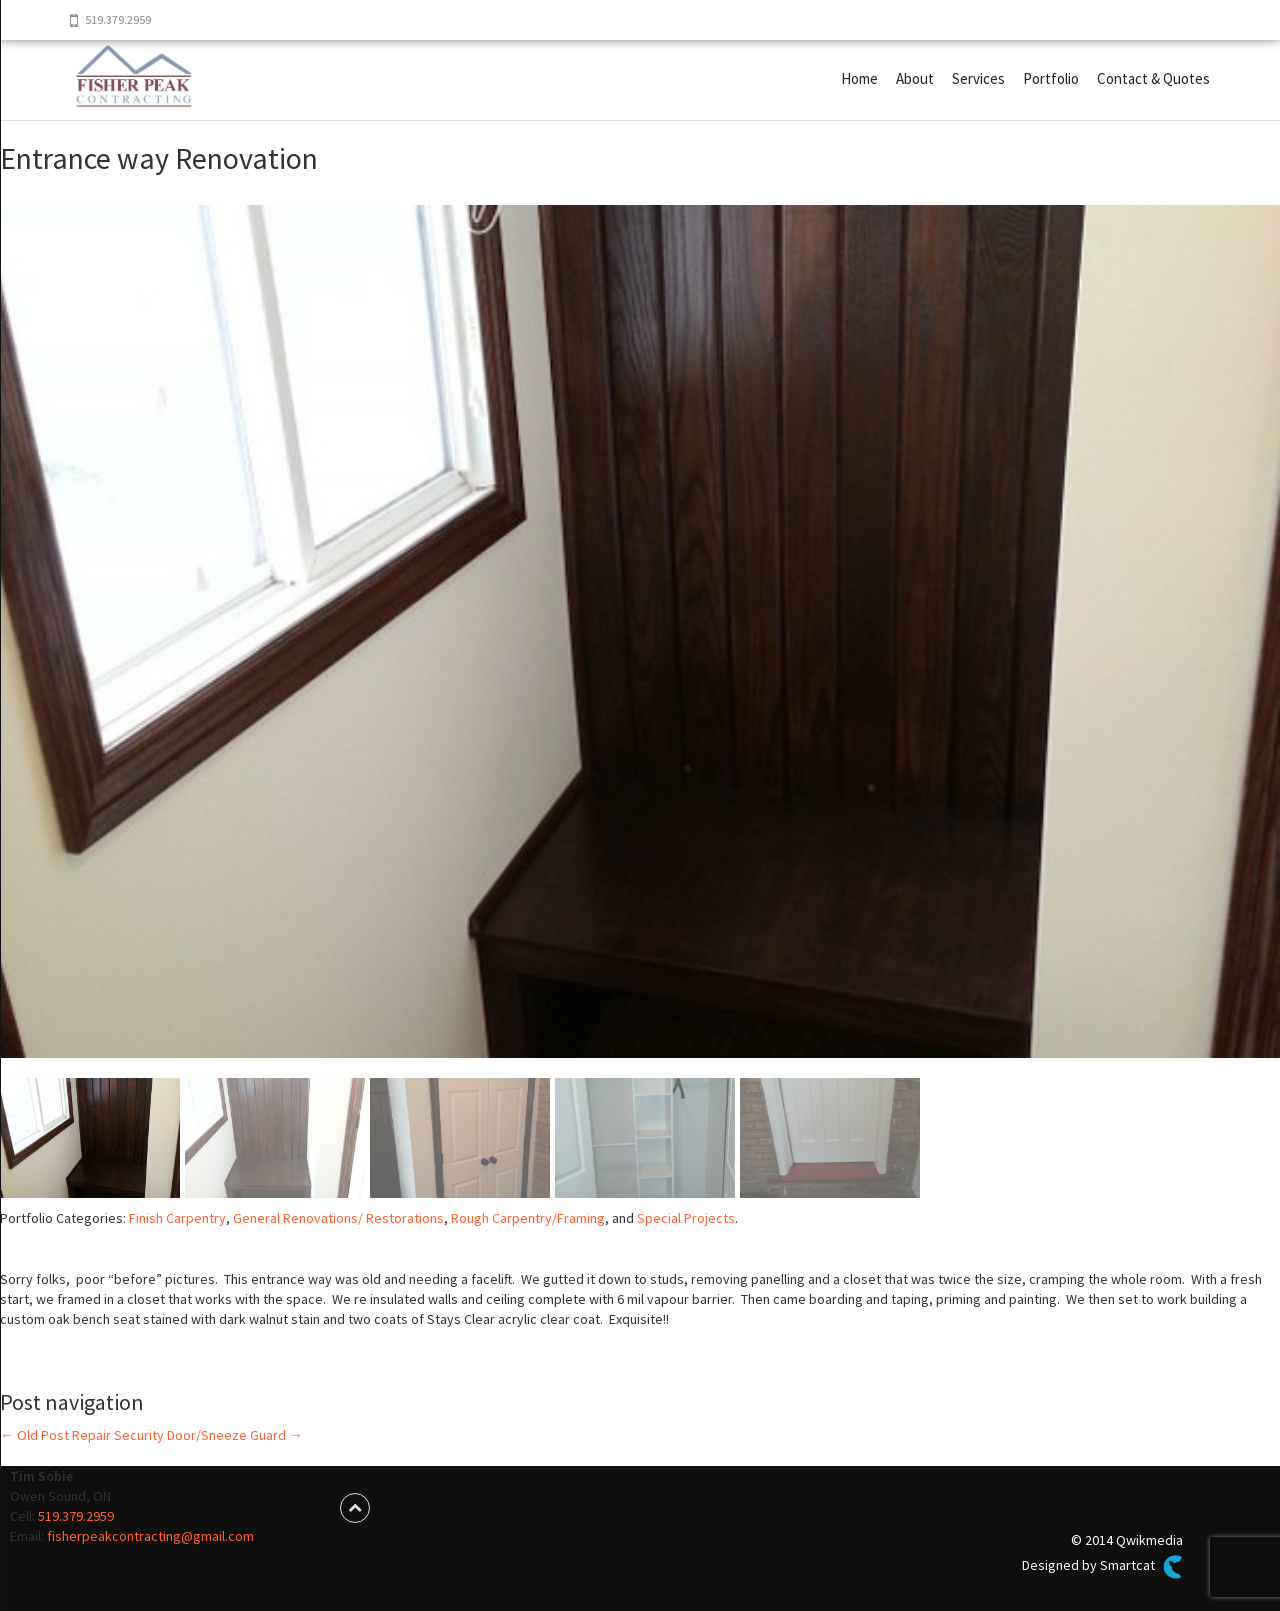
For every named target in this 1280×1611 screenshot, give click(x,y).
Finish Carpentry (177, 1218)
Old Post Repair (55, 1435)
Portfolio (1051, 78)
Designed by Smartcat (1102, 1567)
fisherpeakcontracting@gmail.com (150, 1536)
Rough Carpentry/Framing (528, 1218)
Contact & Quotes (1153, 78)
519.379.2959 (76, 1516)
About (915, 78)
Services (978, 78)
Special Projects (686, 1218)
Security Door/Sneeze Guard (208, 1435)
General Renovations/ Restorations (338, 1218)
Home (859, 78)
